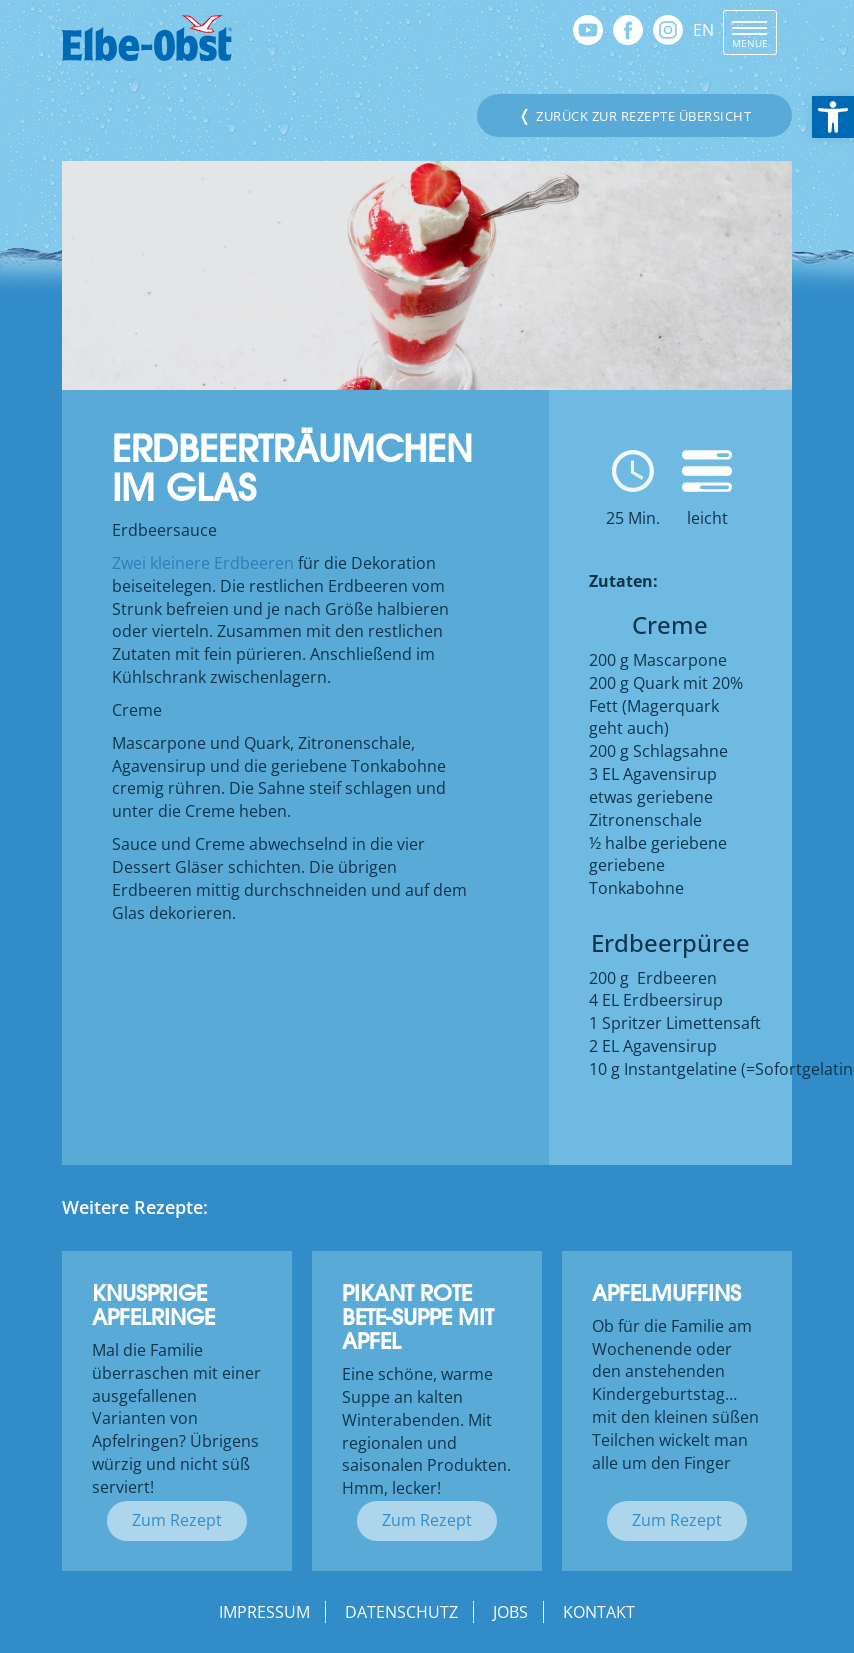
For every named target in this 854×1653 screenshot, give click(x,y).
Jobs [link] (510, 1612)
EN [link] (703, 30)
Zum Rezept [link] (177, 1520)
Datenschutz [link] (401, 1612)
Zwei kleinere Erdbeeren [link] (203, 563)
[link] (833, 117)
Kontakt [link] (599, 1612)
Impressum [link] (264, 1612)
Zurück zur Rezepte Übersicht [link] (634, 115)
